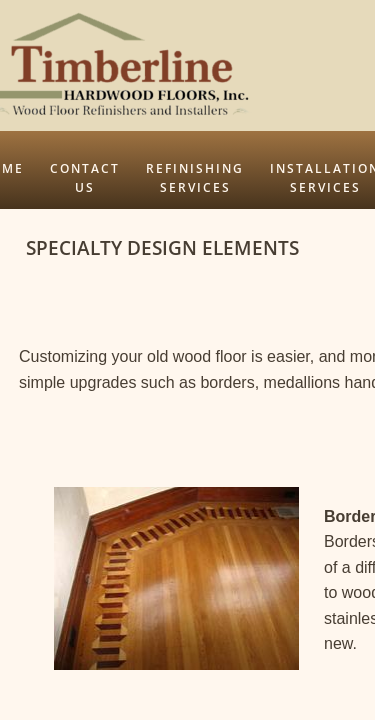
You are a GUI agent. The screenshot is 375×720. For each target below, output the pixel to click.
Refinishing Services (195, 178)
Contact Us (85, 178)
